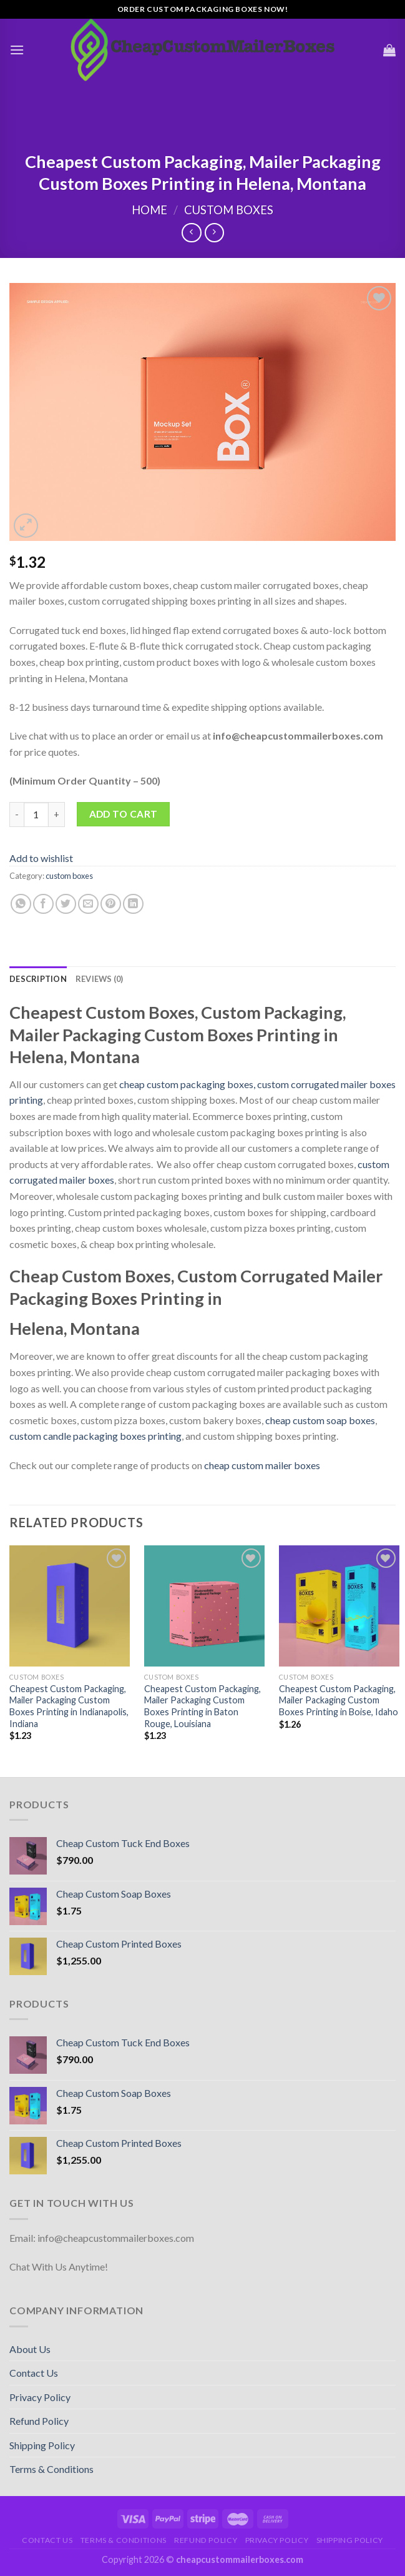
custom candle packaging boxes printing (95, 1436)
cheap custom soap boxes (320, 1420)
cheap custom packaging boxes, (187, 1084)
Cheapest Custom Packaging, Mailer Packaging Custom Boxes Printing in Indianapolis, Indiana (69, 1706)
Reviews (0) (100, 979)
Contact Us (33, 2373)
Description (38, 979)
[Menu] (16, 49)
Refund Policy (39, 2421)
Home (149, 210)
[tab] (38, 978)
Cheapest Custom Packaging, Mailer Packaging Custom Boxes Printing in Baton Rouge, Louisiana (202, 1706)
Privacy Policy (40, 2397)
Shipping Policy (42, 2445)
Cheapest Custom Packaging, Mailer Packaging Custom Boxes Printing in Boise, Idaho (338, 1700)
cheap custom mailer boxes (262, 1465)
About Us (30, 2349)
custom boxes (228, 210)
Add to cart (123, 814)
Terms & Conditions (51, 2469)
